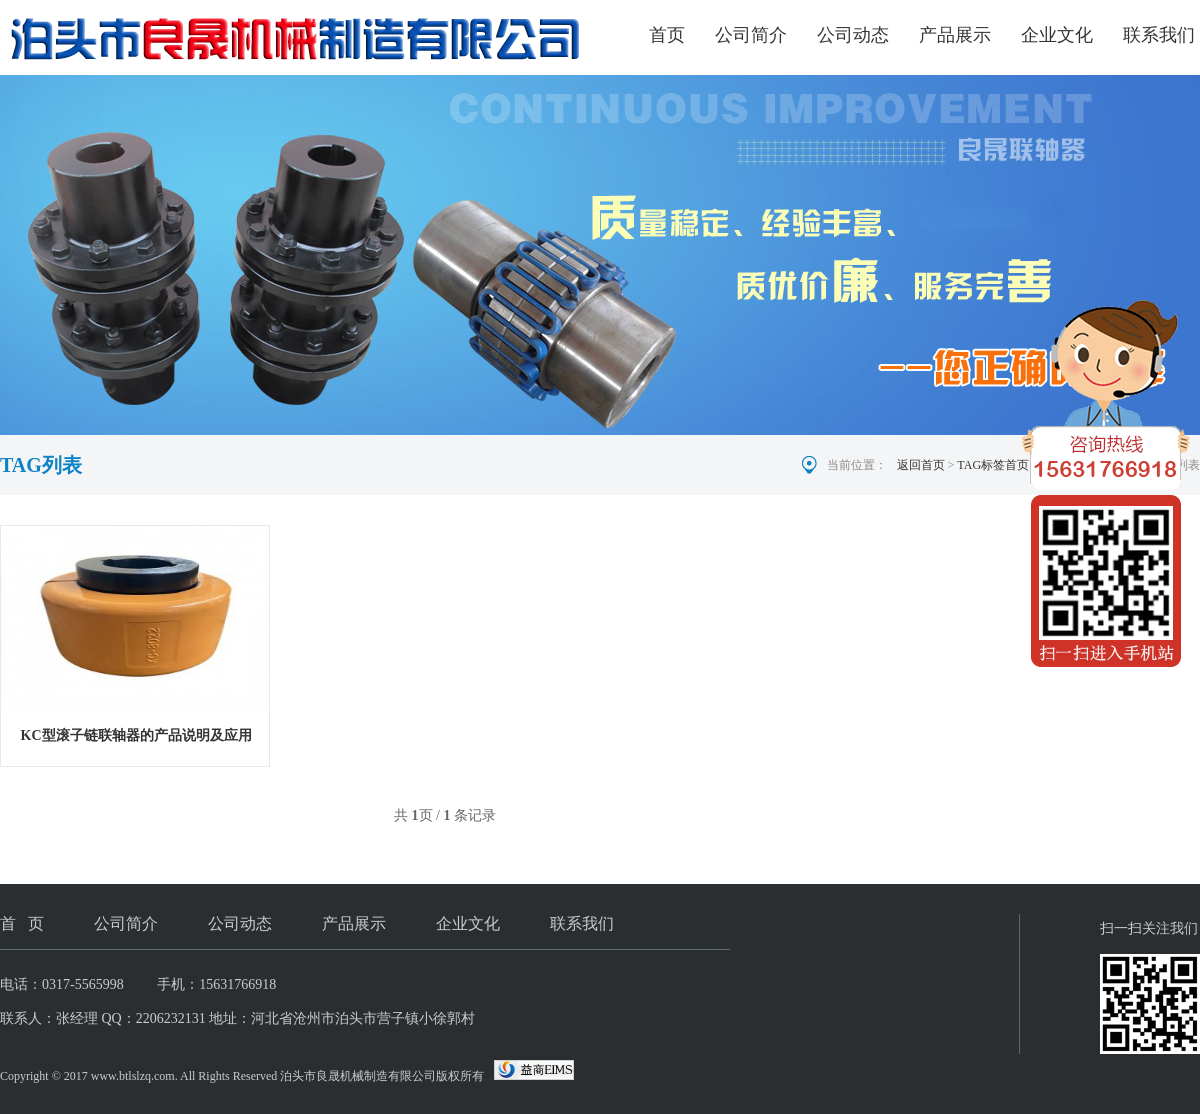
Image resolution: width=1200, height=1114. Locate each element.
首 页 (22, 923)
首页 (667, 35)
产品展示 (955, 35)
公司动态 (853, 35)
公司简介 (751, 35)
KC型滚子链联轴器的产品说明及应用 (136, 735)
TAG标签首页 (993, 465)
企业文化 (1057, 35)
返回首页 (921, 465)
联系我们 (1159, 35)
